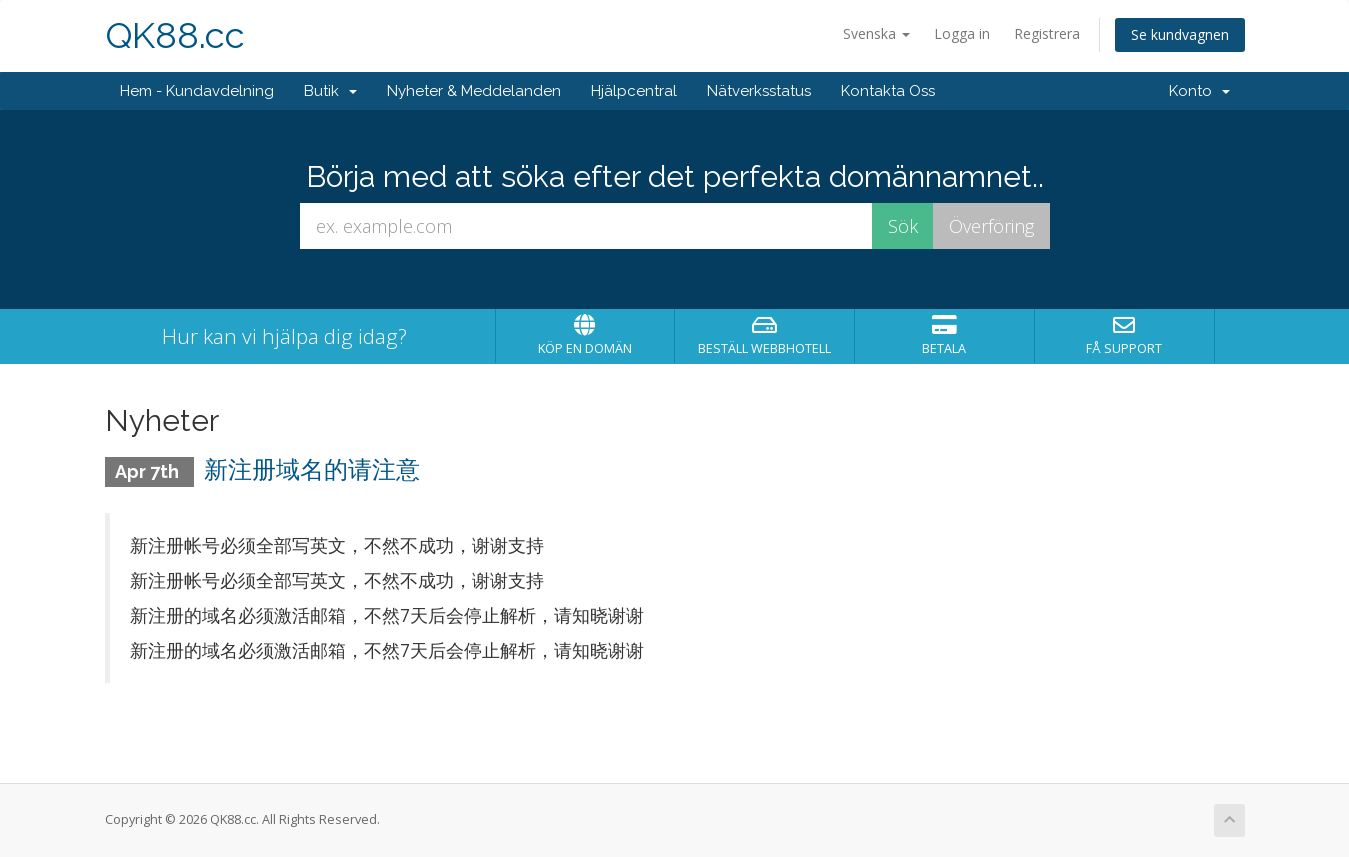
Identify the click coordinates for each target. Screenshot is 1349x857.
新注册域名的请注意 (312, 469)
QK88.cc (175, 35)
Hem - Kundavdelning (197, 91)
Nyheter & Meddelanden (474, 91)
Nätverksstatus (759, 91)
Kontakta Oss (888, 91)
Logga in (962, 33)
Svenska (876, 33)
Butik (330, 91)
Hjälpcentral (634, 91)
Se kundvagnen (1180, 34)
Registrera (1047, 33)
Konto (1199, 91)
